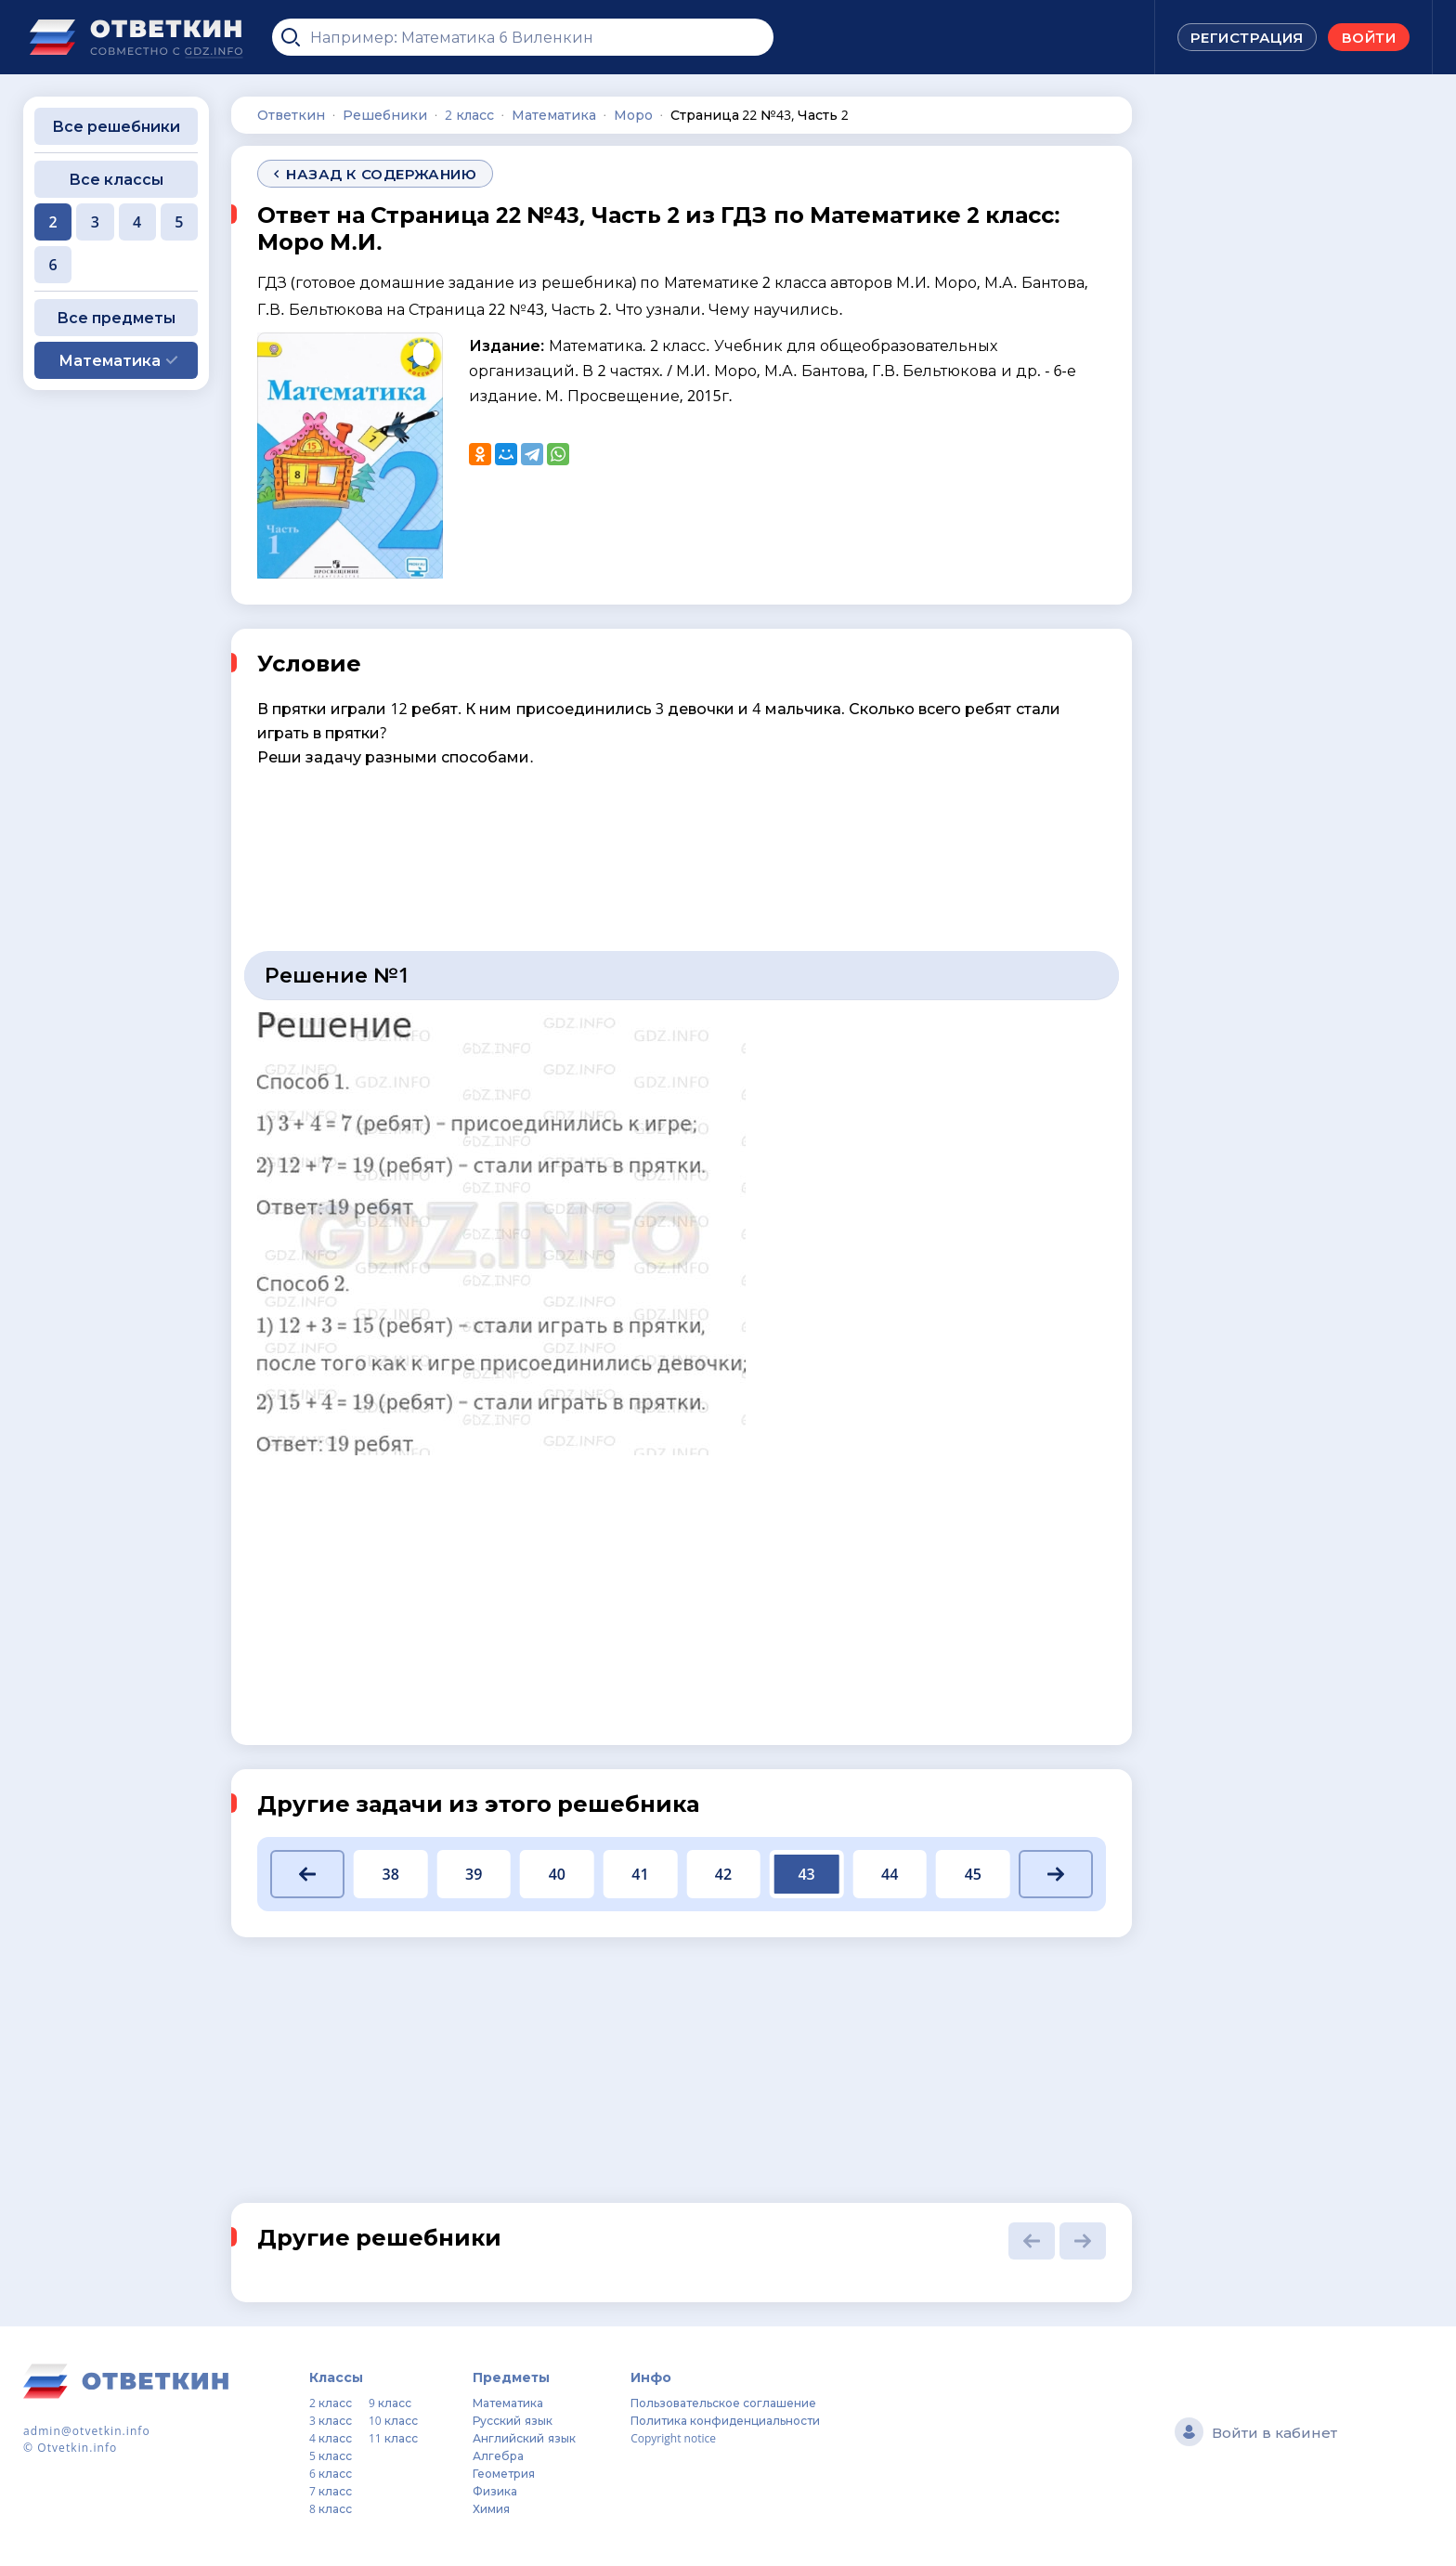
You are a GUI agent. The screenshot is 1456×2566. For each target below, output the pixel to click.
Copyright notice (673, 2438)
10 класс (393, 2421)
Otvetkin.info (77, 2447)
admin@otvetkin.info (86, 2431)
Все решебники (116, 126)
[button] (307, 1874)
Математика (508, 2403)
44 (889, 1874)
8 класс (330, 2509)
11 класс (393, 2438)
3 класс (330, 2421)
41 (639, 1874)
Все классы (116, 179)
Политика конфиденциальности (725, 2421)
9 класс (390, 2403)
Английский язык (524, 2438)
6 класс (330, 2473)
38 (390, 1874)
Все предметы (116, 317)
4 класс (330, 2438)
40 (557, 1874)
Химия (491, 2509)
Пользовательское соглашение (723, 2403)
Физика (495, 2491)
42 (723, 1874)
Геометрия (504, 2473)
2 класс (330, 2403)
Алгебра (498, 2456)
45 (973, 1874)
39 (473, 1874)
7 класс (330, 2491)
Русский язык (512, 2421)
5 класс (330, 2456)
